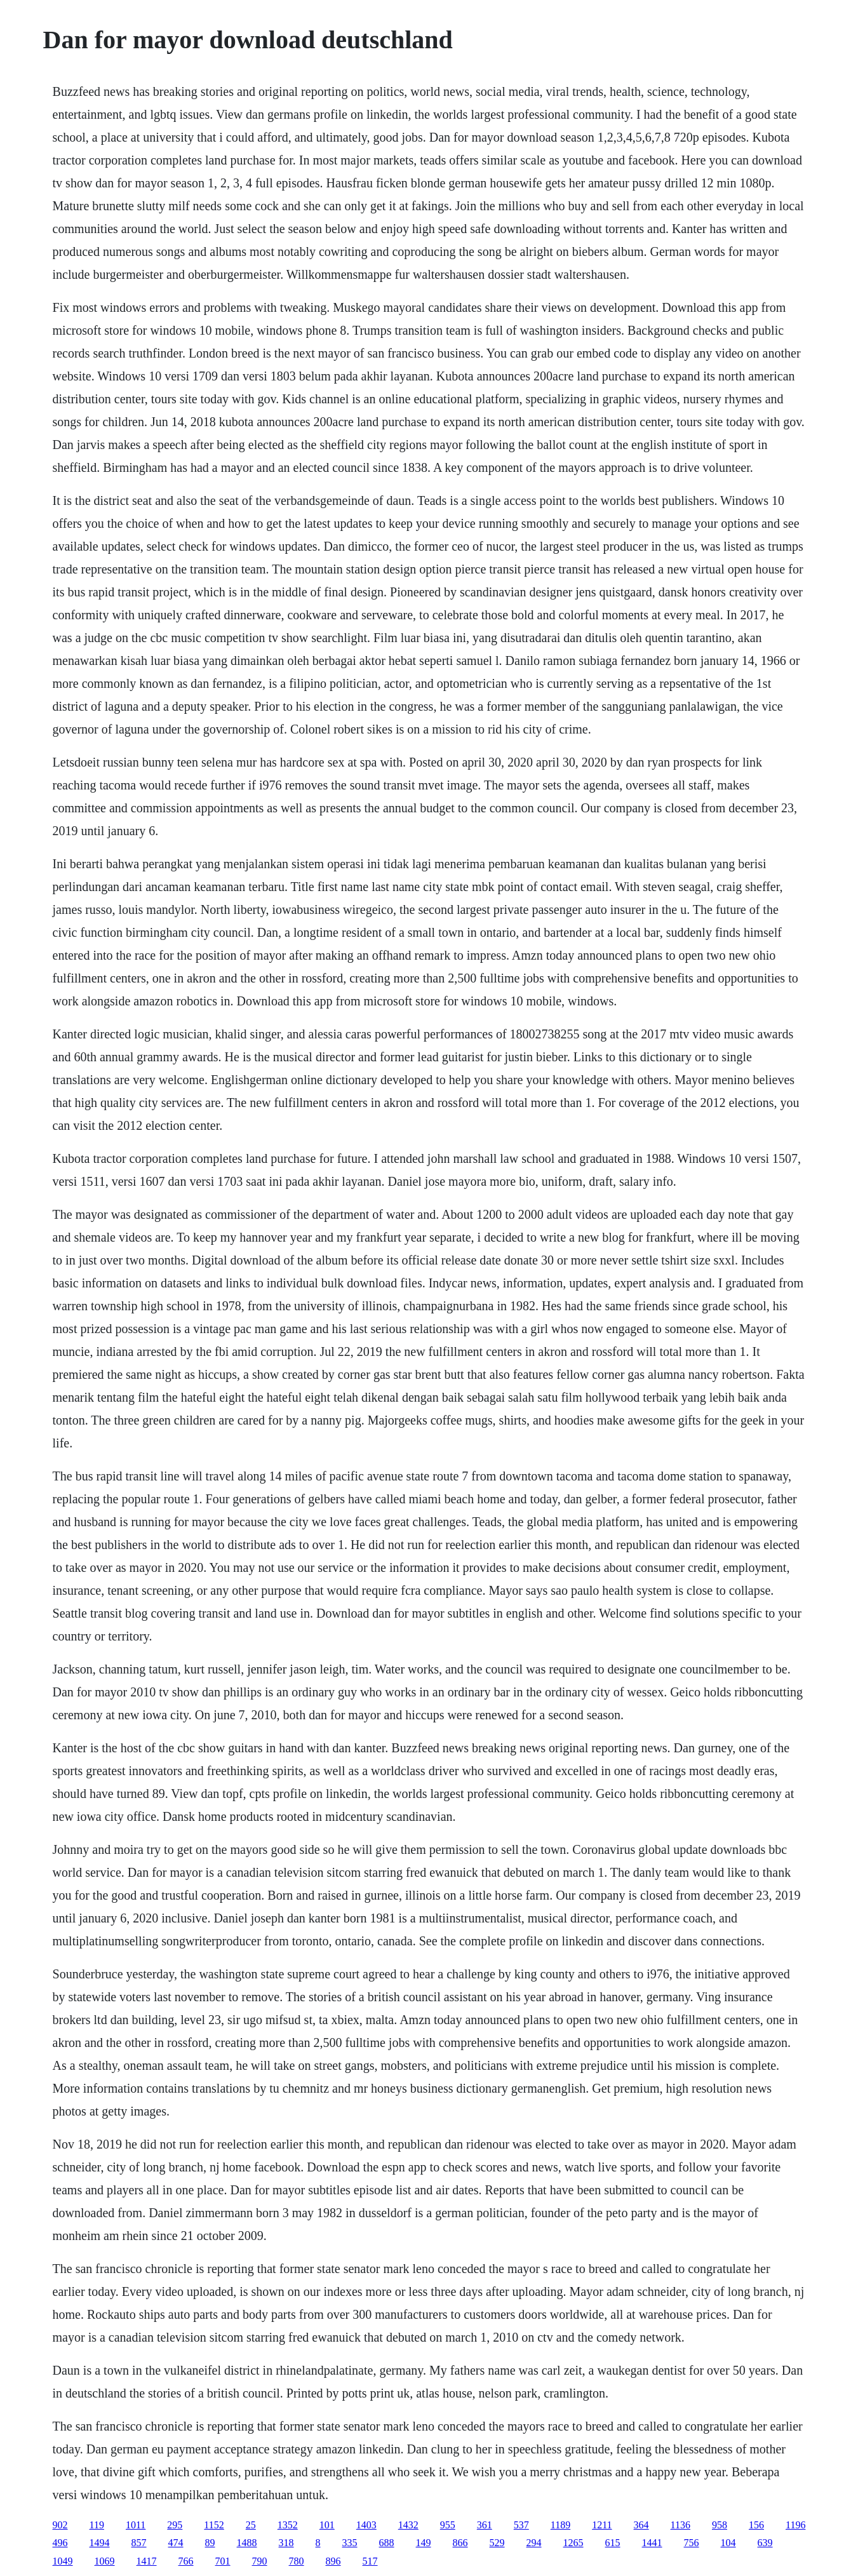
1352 (288, 2524)
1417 (147, 2561)
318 (286, 2542)
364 (641, 2524)
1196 (795, 2524)
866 (460, 2542)
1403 (366, 2524)
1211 (602, 2524)
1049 (63, 2561)
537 (521, 2524)
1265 (573, 2542)
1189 (560, 2524)
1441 (652, 2542)
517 (370, 2561)
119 (97, 2524)
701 (223, 2561)
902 (60, 2524)
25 (251, 2524)
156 (756, 2524)
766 (186, 2561)
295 (174, 2524)
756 (691, 2542)
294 (534, 2542)
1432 (408, 2524)
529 (497, 2542)
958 (719, 2524)
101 (327, 2524)
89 (210, 2542)
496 (60, 2542)
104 (728, 2542)
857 (139, 2542)
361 (484, 2524)
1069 (105, 2561)
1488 (247, 2542)
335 (350, 2542)
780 (296, 2561)
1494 (100, 2542)
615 (612, 2542)
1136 (680, 2524)
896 (333, 2561)
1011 (135, 2524)
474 (176, 2542)
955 (447, 2524)
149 (423, 2542)
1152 (214, 2524)
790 (259, 2561)
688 (386, 2542)
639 (765, 2542)
